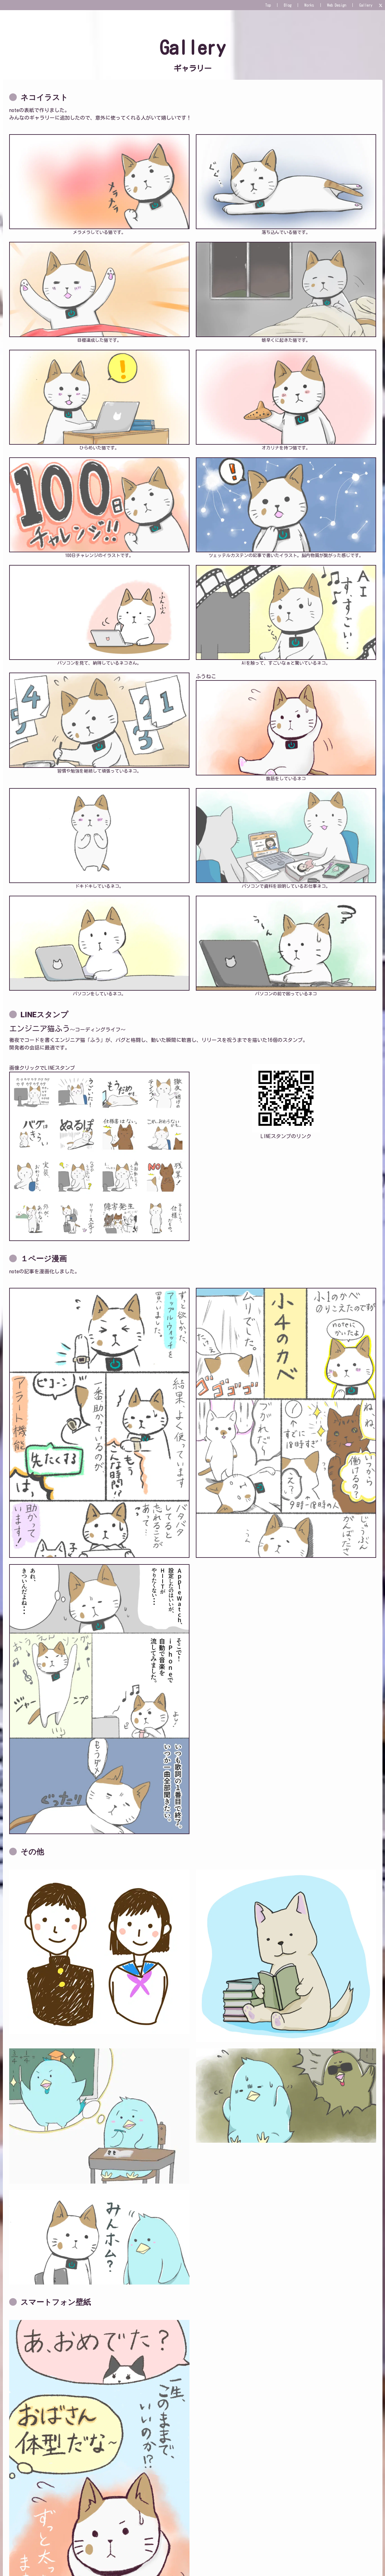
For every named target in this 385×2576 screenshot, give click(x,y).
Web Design (336, 5)
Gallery (365, 5)
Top (268, 5)
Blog (287, 5)
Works (309, 5)
